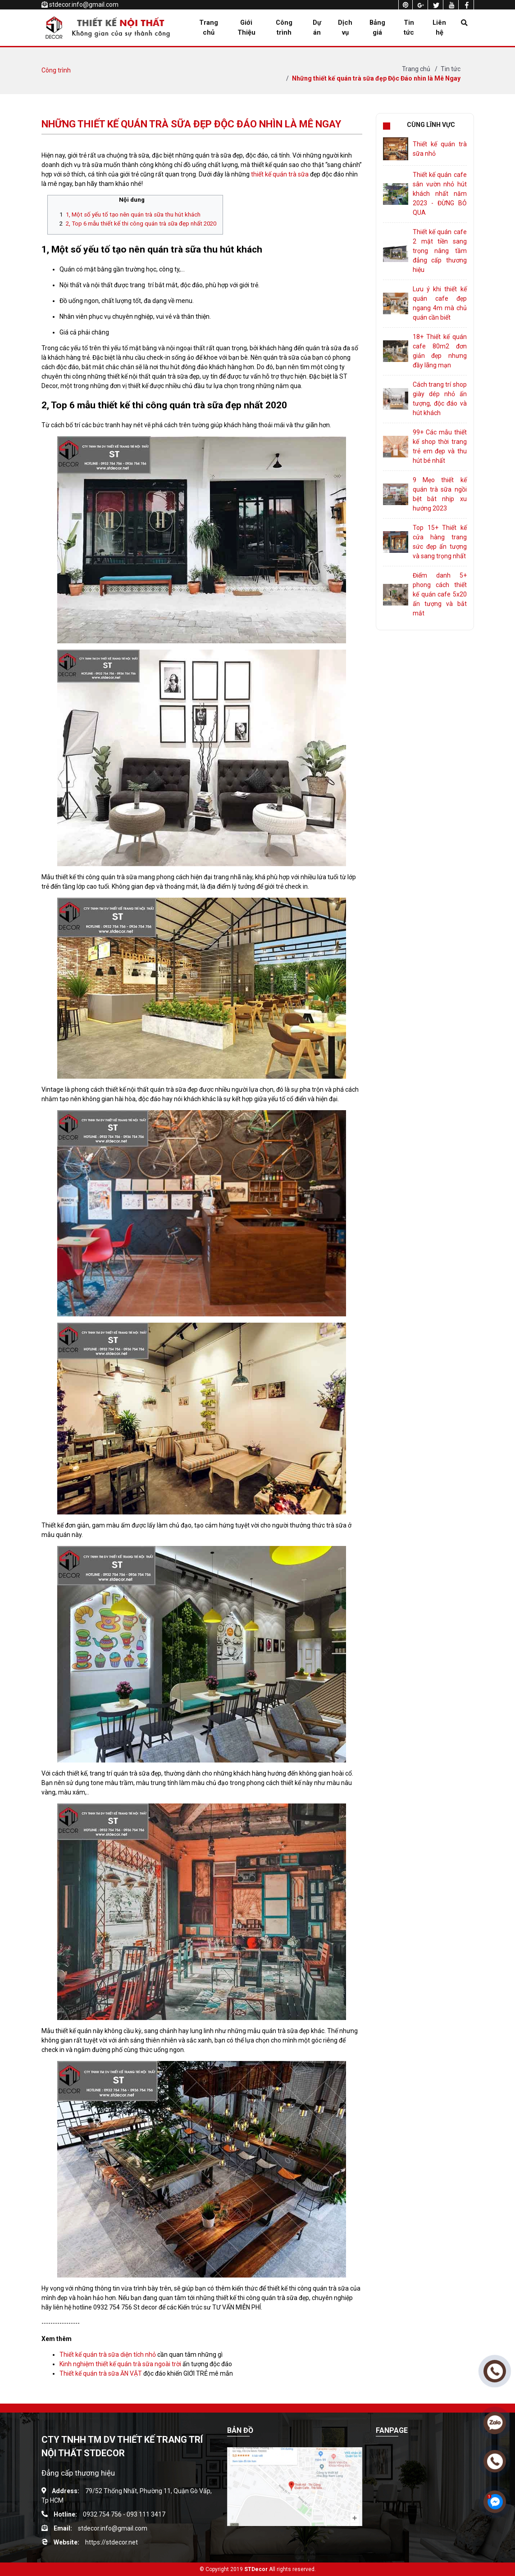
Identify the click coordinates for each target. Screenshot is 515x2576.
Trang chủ (208, 27)
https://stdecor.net (111, 2542)
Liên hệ (439, 27)
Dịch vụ (345, 27)
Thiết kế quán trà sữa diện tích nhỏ (107, 2354)
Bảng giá (377, 27)
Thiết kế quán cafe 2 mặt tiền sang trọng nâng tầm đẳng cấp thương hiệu (439, 250)
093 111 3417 (146, 2514)
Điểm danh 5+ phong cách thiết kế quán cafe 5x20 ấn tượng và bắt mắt (439, 594)
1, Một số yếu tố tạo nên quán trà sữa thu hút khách (133, 214)
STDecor (256, 2569)
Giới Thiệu (246, 27)
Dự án (317, 27)
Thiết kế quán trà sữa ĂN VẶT (100, 2373)
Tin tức (409, 27)
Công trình (284, 27)
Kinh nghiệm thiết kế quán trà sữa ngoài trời (120, 2364)
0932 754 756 (102, 2514)
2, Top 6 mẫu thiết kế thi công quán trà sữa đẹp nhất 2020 (141, 223)
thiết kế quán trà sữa (280, 174)
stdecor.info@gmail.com (83, 4)
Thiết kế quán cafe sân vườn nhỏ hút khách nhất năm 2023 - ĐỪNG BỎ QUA (439, 193)
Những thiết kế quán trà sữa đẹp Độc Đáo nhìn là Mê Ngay (376, 78)
